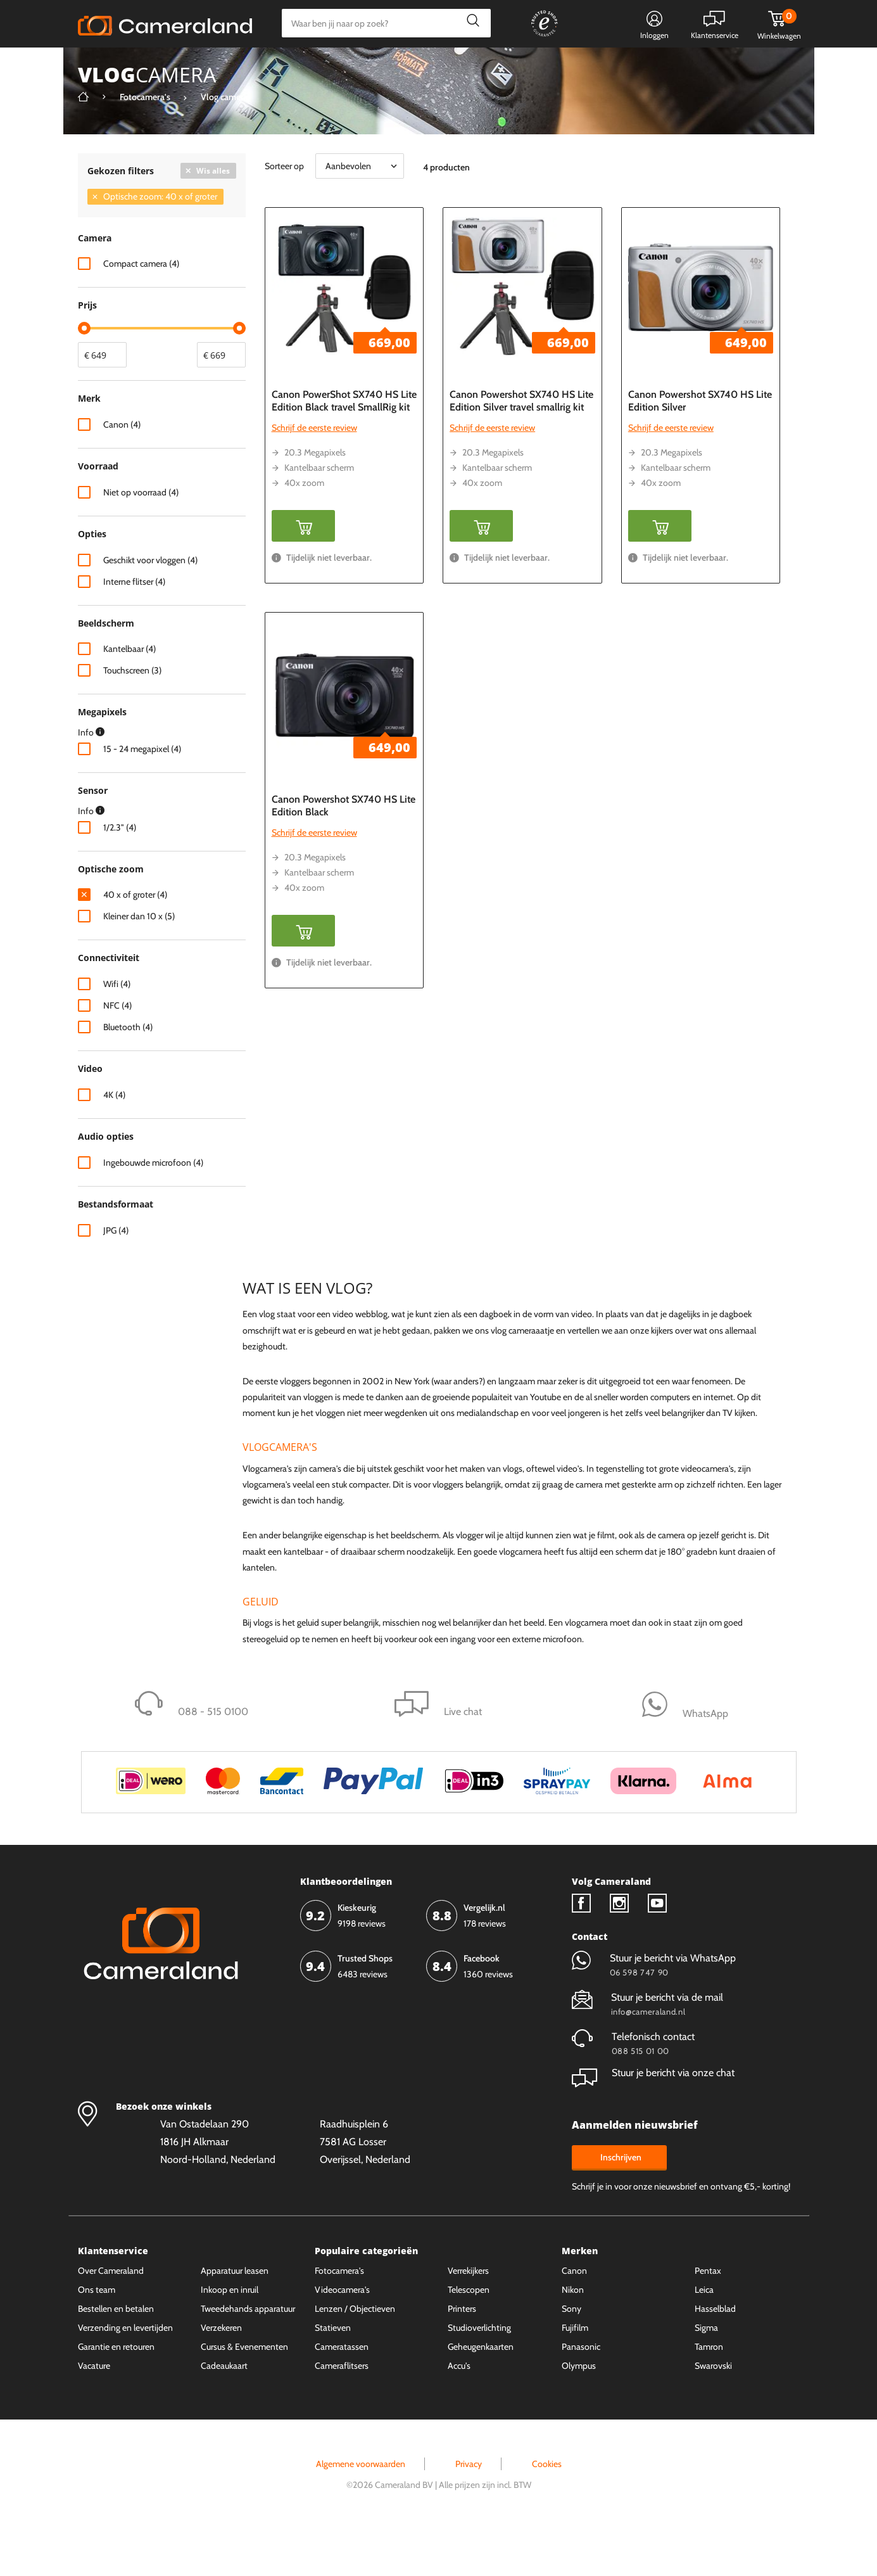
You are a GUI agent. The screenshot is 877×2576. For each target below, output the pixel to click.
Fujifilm (575, 2375)
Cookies (547, 2511)
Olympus (579, 2413)
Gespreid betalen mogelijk (488, 66)
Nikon (573, 2337)
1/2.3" (119, 875)
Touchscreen (132, 718)
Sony (571, 2356)
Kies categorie (117, 66)
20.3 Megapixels (315, 500)
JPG (116, 1278)
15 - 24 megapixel (142, 796)
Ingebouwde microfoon (153, 1210)
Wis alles (213, 218)
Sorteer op (284, 213)
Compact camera (141, 311)
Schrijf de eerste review (314, 475)
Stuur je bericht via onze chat (653, 2120)
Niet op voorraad (141, 539)
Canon (122, 472)
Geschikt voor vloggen (150, 607)
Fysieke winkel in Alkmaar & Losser (700, 66)
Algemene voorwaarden (360, 2511)
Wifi (116, 1031)
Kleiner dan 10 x (139, 963)
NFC (117, 1053)
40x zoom (304, 530)
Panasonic (581, 2394)
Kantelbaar (129, 696)
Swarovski (713, 2413)
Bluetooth (128, 1074)
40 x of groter (135, 942)
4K (114, 1142)
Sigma (706, 2375)
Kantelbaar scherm (319, 515)
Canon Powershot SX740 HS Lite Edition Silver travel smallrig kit (521, 448)
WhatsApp (583, 66)
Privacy (468, 2511)
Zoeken (470, 23)
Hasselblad (715, 2356)
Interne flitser (134, 629)
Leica (704, 2337)
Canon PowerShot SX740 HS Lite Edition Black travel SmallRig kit (344, 448)
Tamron (709, 2394)
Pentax (708, 2318)
